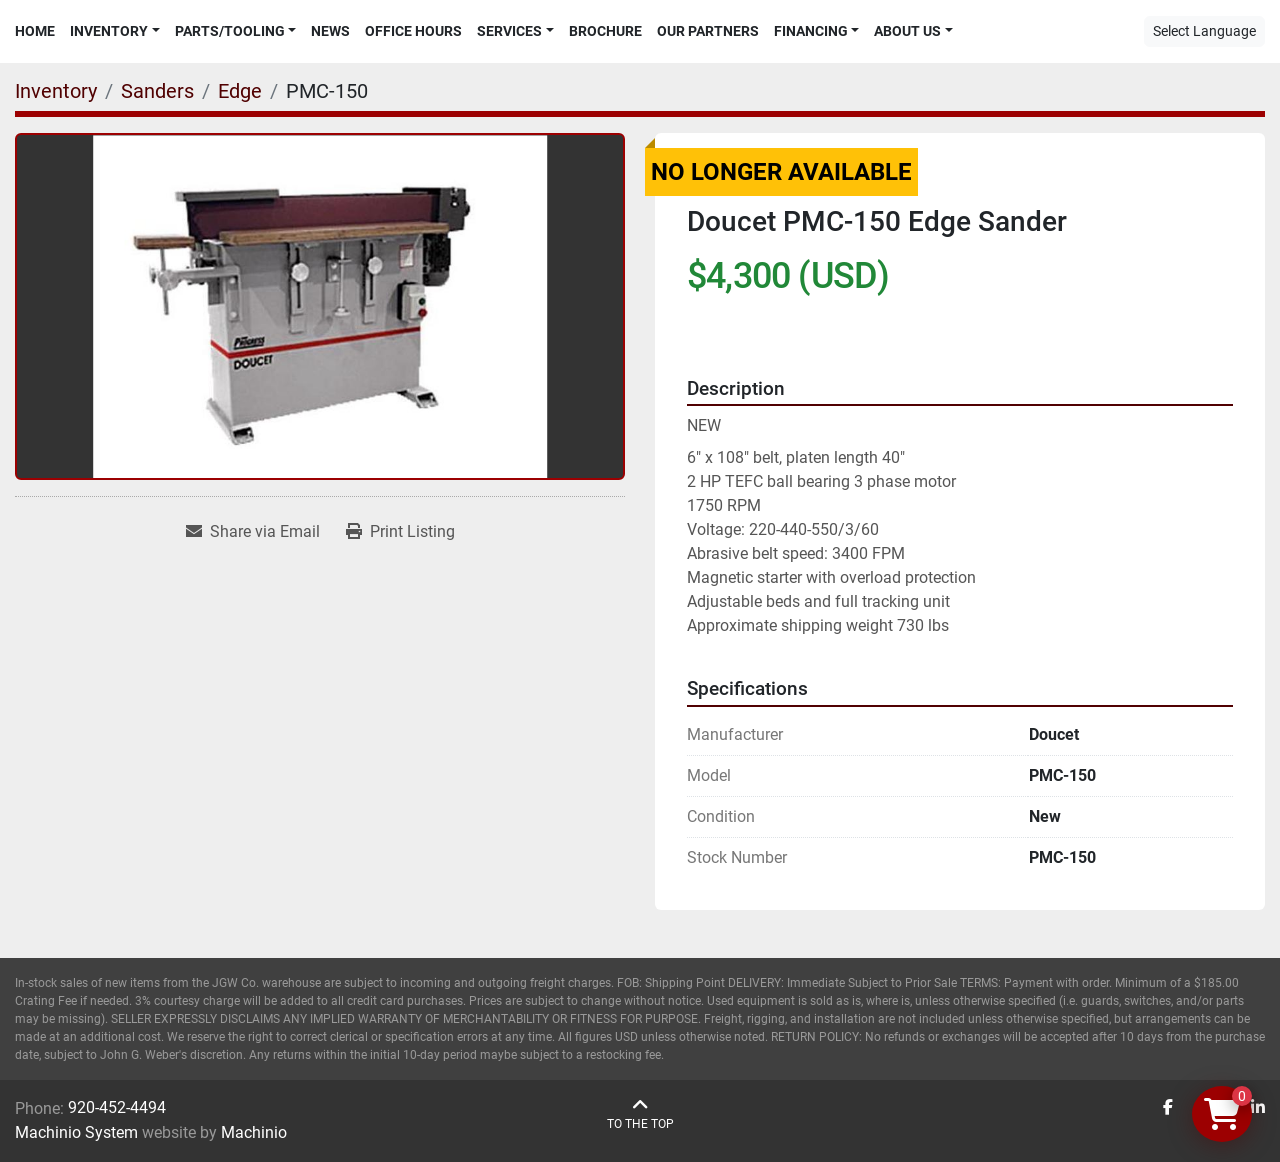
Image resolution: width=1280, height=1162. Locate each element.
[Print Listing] (400, 532)
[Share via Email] (253, 532)
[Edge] (240, 91)
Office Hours (413, 31)
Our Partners (708, 31)
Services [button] (509, 31)
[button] (115, 31)
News (330, 31)
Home (35, 31)
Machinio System (76, 1132)
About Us (907, 31)
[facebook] (1168, 1108)
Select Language (1204, 31)
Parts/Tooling (230, 31)
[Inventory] (56, 91)
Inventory (109, 31)
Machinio (254, 1132)
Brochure (605, 31)
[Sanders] (157, 91)
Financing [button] (811, 31)
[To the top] (640, 1114)
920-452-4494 (117, 1107)
